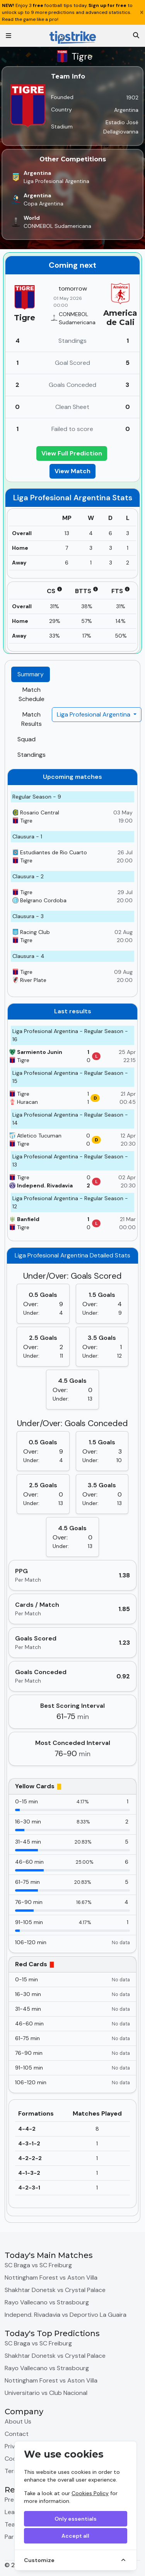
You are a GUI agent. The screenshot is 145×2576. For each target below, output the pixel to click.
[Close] (141, 12)
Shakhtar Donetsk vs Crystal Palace (55, 2290)
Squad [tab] (26, 739)
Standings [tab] (31, 755)
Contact (17, 2434)
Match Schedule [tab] (31, 694)
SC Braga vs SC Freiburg (38, 2265)
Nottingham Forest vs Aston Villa (51, 2277)
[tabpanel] (72, 1493)
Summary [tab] (30, 674)
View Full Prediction (71, 453)
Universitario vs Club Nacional (46, 2393)
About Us (18, 2421)
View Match (72, 471)
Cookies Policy (90, 2493)
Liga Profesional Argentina (94, 714)
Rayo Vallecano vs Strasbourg (47, 2302)
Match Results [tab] (31, 719)
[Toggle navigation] (8, 35)
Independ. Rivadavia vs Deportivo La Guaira (65, 2315)
